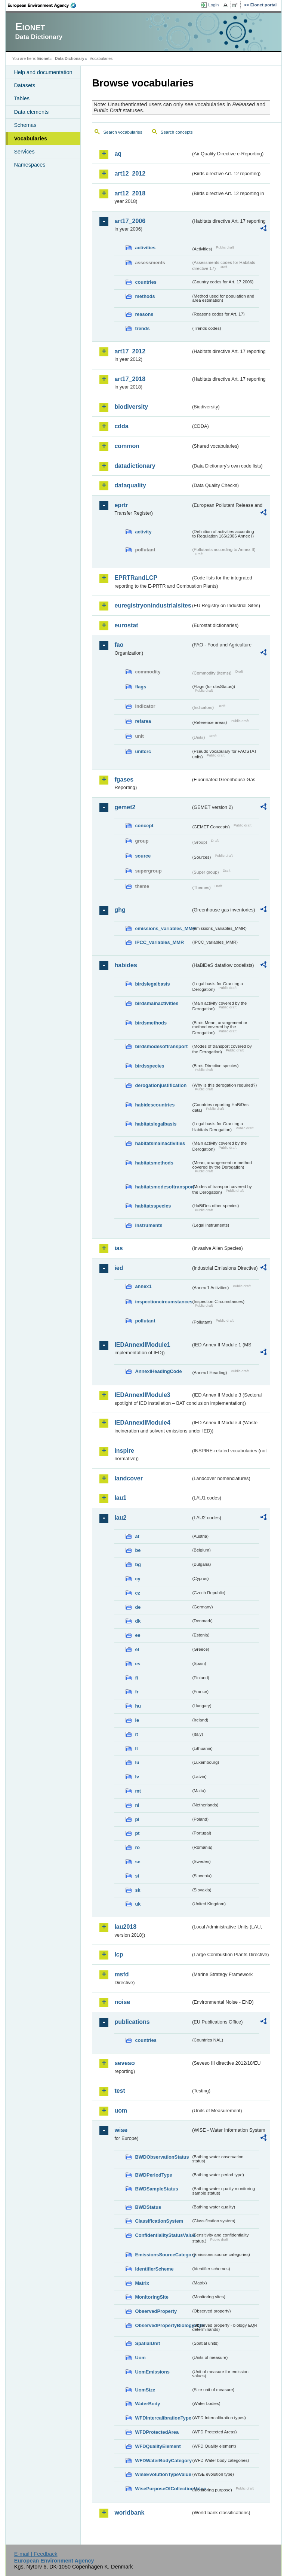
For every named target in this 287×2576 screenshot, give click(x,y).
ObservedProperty (156, 2311)
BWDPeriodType (153, 2175)
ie (137, 1720)
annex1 (143, 1286)
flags (140, 686)
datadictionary (134, 466)
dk (138, 1621)
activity (143, 532)
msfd (121, 1974)
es (137, 1663)
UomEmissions (152, 2372)
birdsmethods (151, 1023)
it (136, 1734)
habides (125, 965)
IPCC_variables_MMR (159, 942)
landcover (128, 1478)
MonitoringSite (152, 2297)
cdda (121, 426)
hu (138, 1706)
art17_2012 (129, 351)
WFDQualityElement (157, 2446)
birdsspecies (149, 1066)
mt (138, 1791)
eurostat (126, 625)
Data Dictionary (69, 58)
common (126, 446)
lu (137, 1762)
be (138, 1550)
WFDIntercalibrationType (163, 2418)
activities (145, 247)
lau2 (120, 1517)
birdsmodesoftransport (161, 1046)
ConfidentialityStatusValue (163, 2235)
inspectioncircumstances (163, 1301)
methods (145, 296)
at (137, 1536)
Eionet (43, 58)
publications (131, 2022)
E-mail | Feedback (36, 2554)
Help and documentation (43, 72)
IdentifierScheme (154, 2269)
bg (138, 1564)
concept (144, 825)
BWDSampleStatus (156, 2189)
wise (120, 2130)
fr (136, 1692)
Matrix (142, 2283)
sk (137, 1890)
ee (137, 1635)
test (119, 2091)
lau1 (120, 1498)
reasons (144, 314)
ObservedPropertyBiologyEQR (163, 2325)
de (138, 1607)
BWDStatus (148, 2207)
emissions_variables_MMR (163, 928)
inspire (124, 1450)
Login (213, 5)
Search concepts (177, 132)
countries (146, 282)
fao (118, 645)
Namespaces (29, 165)
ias (118, 1248)
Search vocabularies (122, 132)
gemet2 (124, 807)
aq (117, 153)
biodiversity (131, 407)
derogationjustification (160, 1085)
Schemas (25, 125)
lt (136, 1748)
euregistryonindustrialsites (152, 605)
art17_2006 (129, 221)
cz (137, 1593)
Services (24, 152)
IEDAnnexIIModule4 (142, 1422)
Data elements (31, 112)
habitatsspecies (153, 1206)
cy (137, 1578)
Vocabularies (30, 138)
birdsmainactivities (156, 1003)
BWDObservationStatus (162, 2157)
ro (137, 1847)
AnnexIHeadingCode (158, 1371)
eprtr (121, 505)
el (137, 1649)
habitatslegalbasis (155, 1124)
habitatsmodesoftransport (163, 1187)
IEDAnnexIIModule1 (142, 1345)
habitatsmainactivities (160, 1143)
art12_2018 (129, 193)
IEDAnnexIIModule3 (142, 1395)
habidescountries (155, 1105)
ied (118, 1268)
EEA (44, 5)
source (143, 856)
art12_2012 (129, 173)
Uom (140, 2357)
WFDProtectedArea (157, 2432)
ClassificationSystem (159, 2221)
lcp (118, 1954)
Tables (22, 98)
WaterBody (147, 2403)
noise (122, 2002)
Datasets (24, 85)
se (137, 1861)
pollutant (145, 1321)
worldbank (129, 2512)
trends (142, 328)
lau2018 (125, 1927)
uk (138, 1904)
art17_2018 (129, 379)
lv (137, 1776)
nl (137, 1805)
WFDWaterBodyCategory (163, 2460)
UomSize (145, 2390)
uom (120, 2110)
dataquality (130, 485)
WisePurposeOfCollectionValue (163, 2488)
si (137, 1876)
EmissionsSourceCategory (163, 2254)
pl (137, 1819)
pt (137, 1833)
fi (136, 1678)
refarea (143, 721)
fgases (123, 779)
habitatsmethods (154, 1163)
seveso (124, 2063)
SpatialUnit (147, 2343)
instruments (148, 1225)
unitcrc (143, 751)
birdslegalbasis (152, 984)
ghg (119, 910)
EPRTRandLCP (135, 578)
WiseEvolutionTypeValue (163, 2474)
